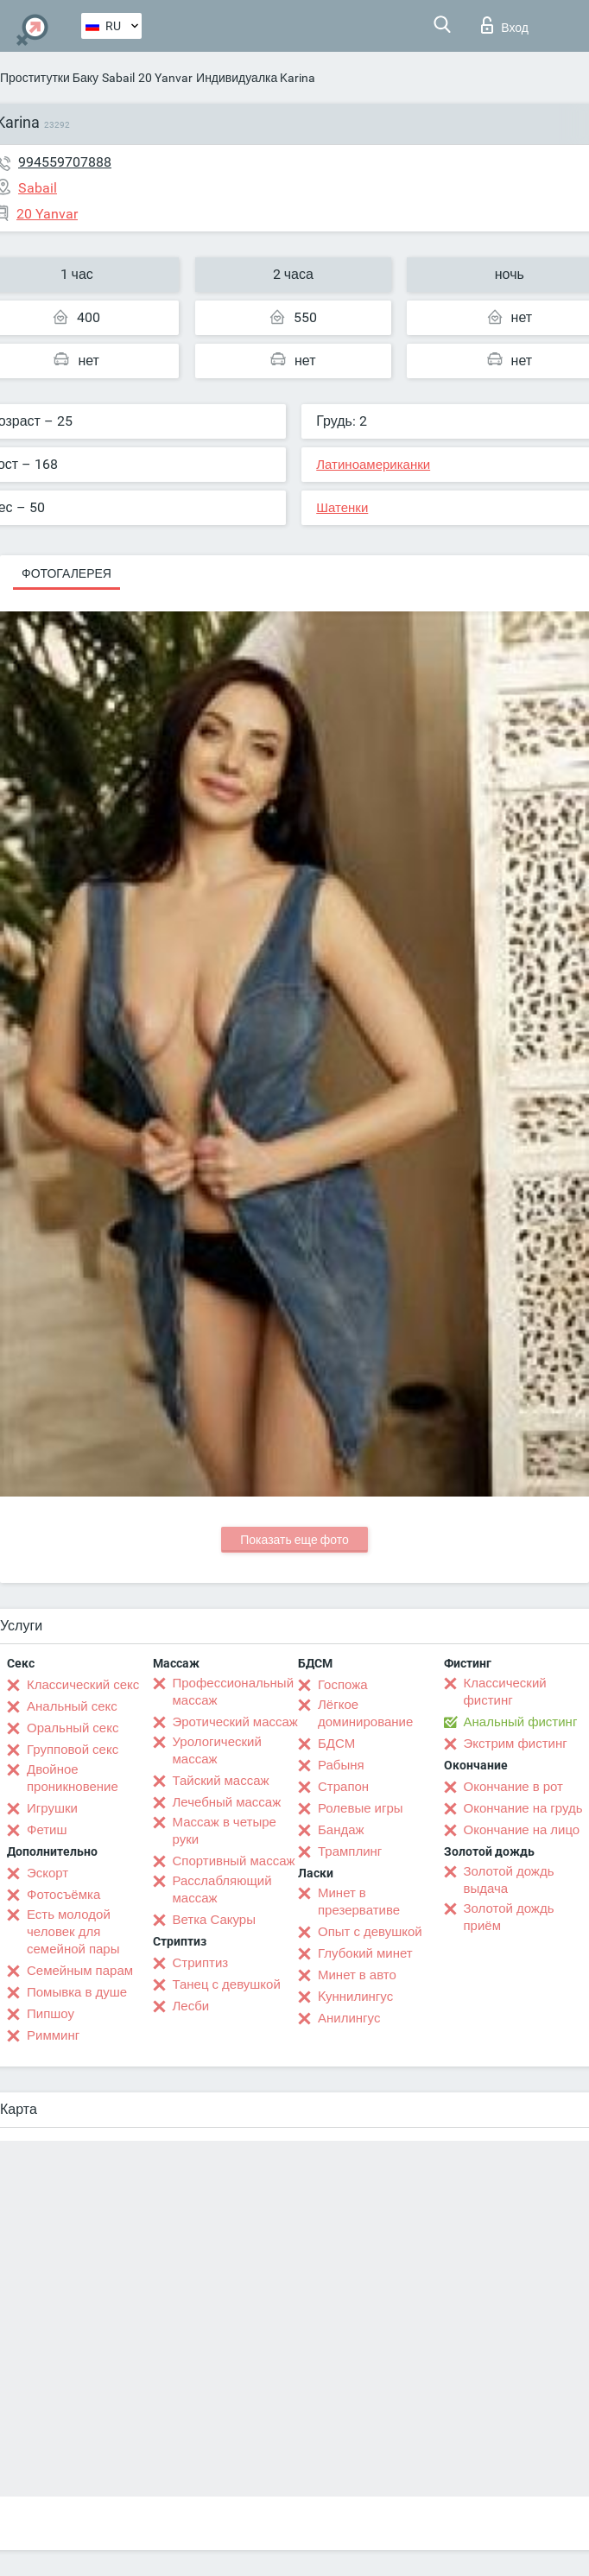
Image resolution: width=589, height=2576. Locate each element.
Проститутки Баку (49, 78)
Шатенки (342, 508)
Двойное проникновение (72, 1778)
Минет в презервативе (359, 1901)
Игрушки (52, 1808)
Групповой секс (72, 1749)
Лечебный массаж (227, 1802)
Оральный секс (72, 1728)
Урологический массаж (217, 1750)
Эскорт (47, 1873)
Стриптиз (201, 1963)
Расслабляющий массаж (222, 1889)
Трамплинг (350, 1851)
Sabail (118, 78)
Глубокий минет (365, 1953)
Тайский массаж (221, 1780)
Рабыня (341, 1765)
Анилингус (349, 2018)
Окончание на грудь (523, 1808)
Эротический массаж (235, 1722)
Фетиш (47, 1830)
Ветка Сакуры (214, 1919)
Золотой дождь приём (509, 1917)
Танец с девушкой (227, 1984)
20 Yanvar (165, 78)
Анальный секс (72, 1706)
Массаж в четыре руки (224, 1830)
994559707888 (64, 162)
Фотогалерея (66, 573)
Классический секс (83, 1685)
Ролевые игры (360, 1808)
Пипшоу (50, 2014)
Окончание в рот (513, 1786)
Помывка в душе (77, 1992)
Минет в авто (357, 1975)
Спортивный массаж (234, 1861)
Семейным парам (80, 1970)
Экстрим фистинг (515, 1743)
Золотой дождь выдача (509, 1880)
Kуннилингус (355, 1996)
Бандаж (341, 1830)
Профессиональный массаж (233, 1691)
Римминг (53, 2035)
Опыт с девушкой (370, 1932)
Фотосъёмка (63, 1894)
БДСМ (336, 1743)
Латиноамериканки (373, 464)
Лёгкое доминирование (365, 1713)
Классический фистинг (505, 1691)
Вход (505, 25)
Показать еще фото (294, 1540)
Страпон (343, 1786)
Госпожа (343, 1685)
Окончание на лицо (522, 1830)
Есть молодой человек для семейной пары (73, 1932)
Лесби (191, 2006)
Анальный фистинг (521, 1722)
